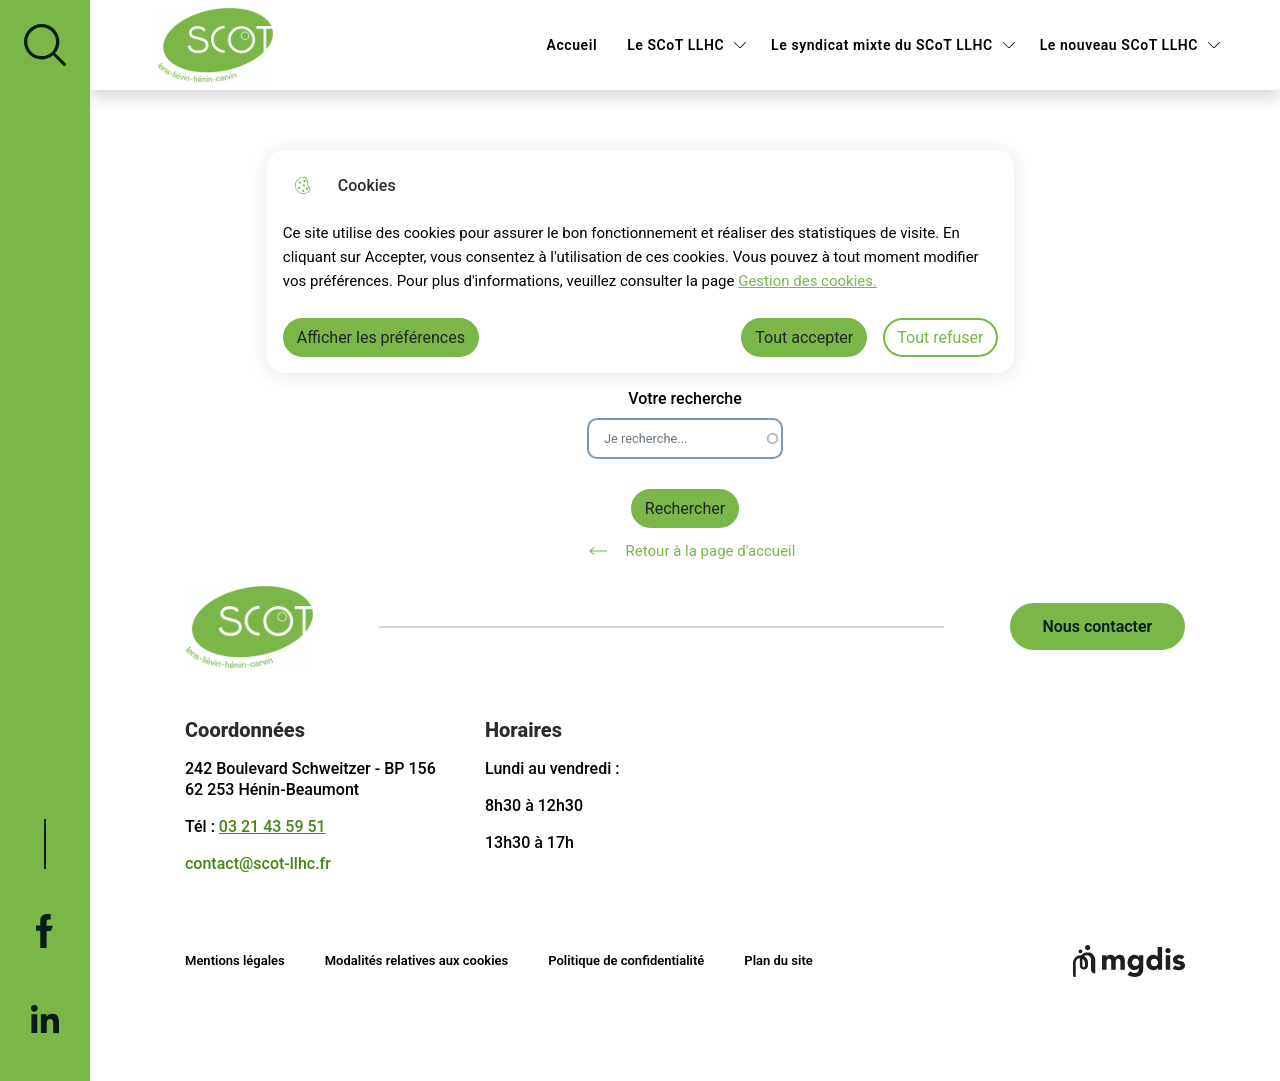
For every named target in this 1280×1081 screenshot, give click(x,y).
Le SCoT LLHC (675, 45)
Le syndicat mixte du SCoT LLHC (882, 45)
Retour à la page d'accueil (685, 551)
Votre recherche (685, 398)
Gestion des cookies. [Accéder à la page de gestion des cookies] (807, 281)
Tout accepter (804, 337)
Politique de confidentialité (626, 960)
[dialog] (640, 261)
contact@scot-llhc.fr (258, 863)
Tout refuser (940, 337)
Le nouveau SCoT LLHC (1119, 45)
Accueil (572, 45)
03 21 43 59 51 (272, 826)
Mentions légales (235, 960)
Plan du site (778, 960)
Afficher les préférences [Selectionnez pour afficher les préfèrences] (381, 337)
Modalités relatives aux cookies (417, 960)
